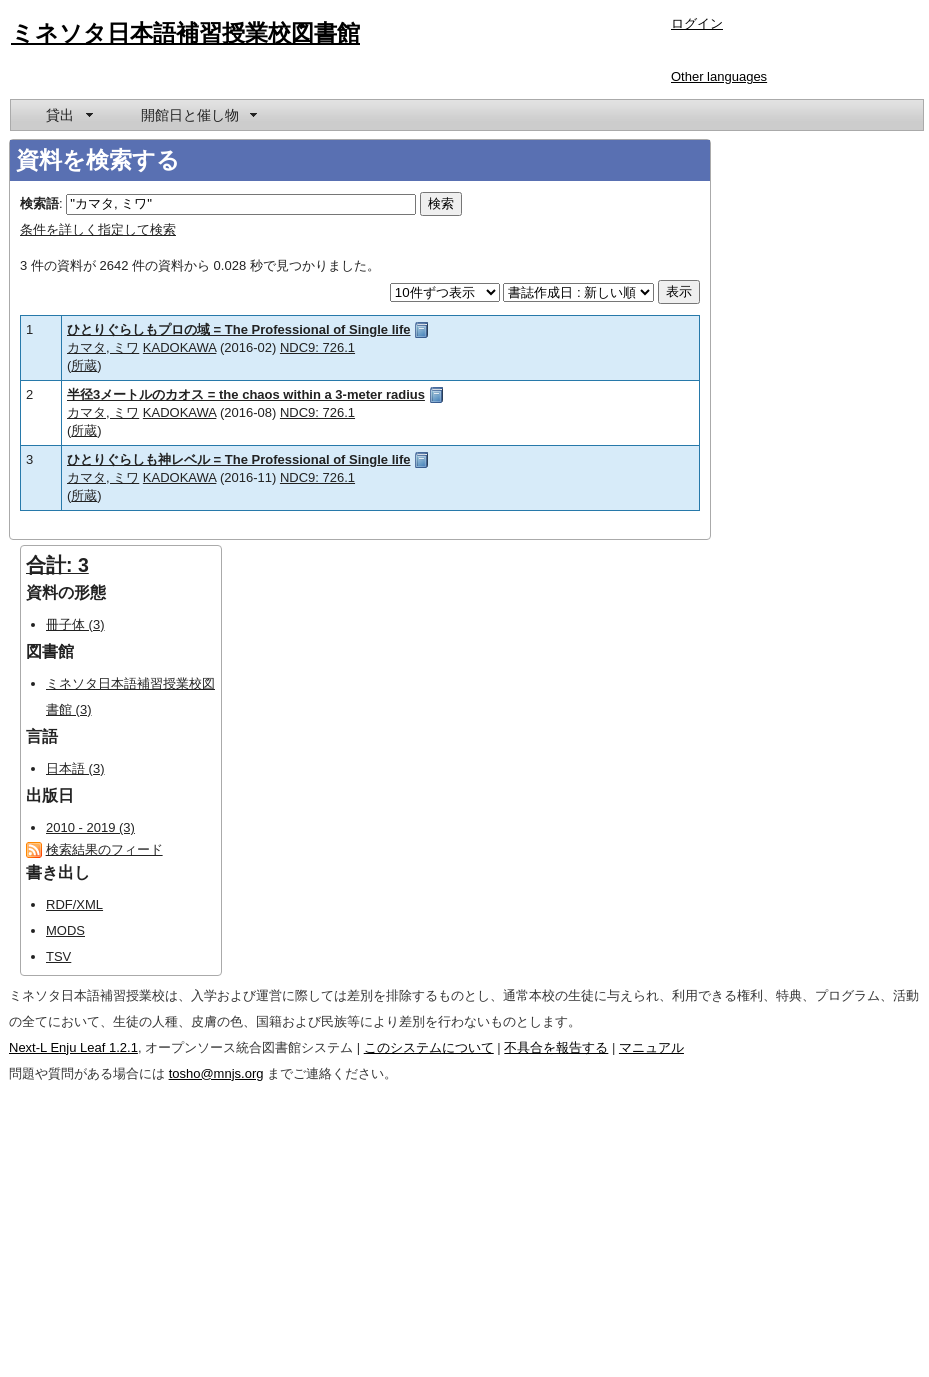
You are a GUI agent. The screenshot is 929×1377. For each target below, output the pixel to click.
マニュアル (651, 1047)
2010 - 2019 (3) (90, 827)
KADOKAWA (179, 347)
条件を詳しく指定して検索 (98, 229)
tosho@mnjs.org (216, 1073)
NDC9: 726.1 (317, 347)
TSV (58, 956)
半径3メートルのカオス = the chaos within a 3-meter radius (246, 394)
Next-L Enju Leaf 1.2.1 (73, 1047)
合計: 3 (57, 565)
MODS (65, 930)
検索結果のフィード (104, 849)
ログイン (697, 23)
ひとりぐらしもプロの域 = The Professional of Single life (238, 329)
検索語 (39, 203)
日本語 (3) (75, 768)
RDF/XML (74, 904)
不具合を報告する (556, 1047)
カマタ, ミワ (103, 347)
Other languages (719, 76)
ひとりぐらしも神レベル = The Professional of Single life (238, 459)
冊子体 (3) (75, 624)
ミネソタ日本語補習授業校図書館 (185, 33)
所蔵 (84, 365)
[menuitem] (68, 115)
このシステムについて (429, 1047)
